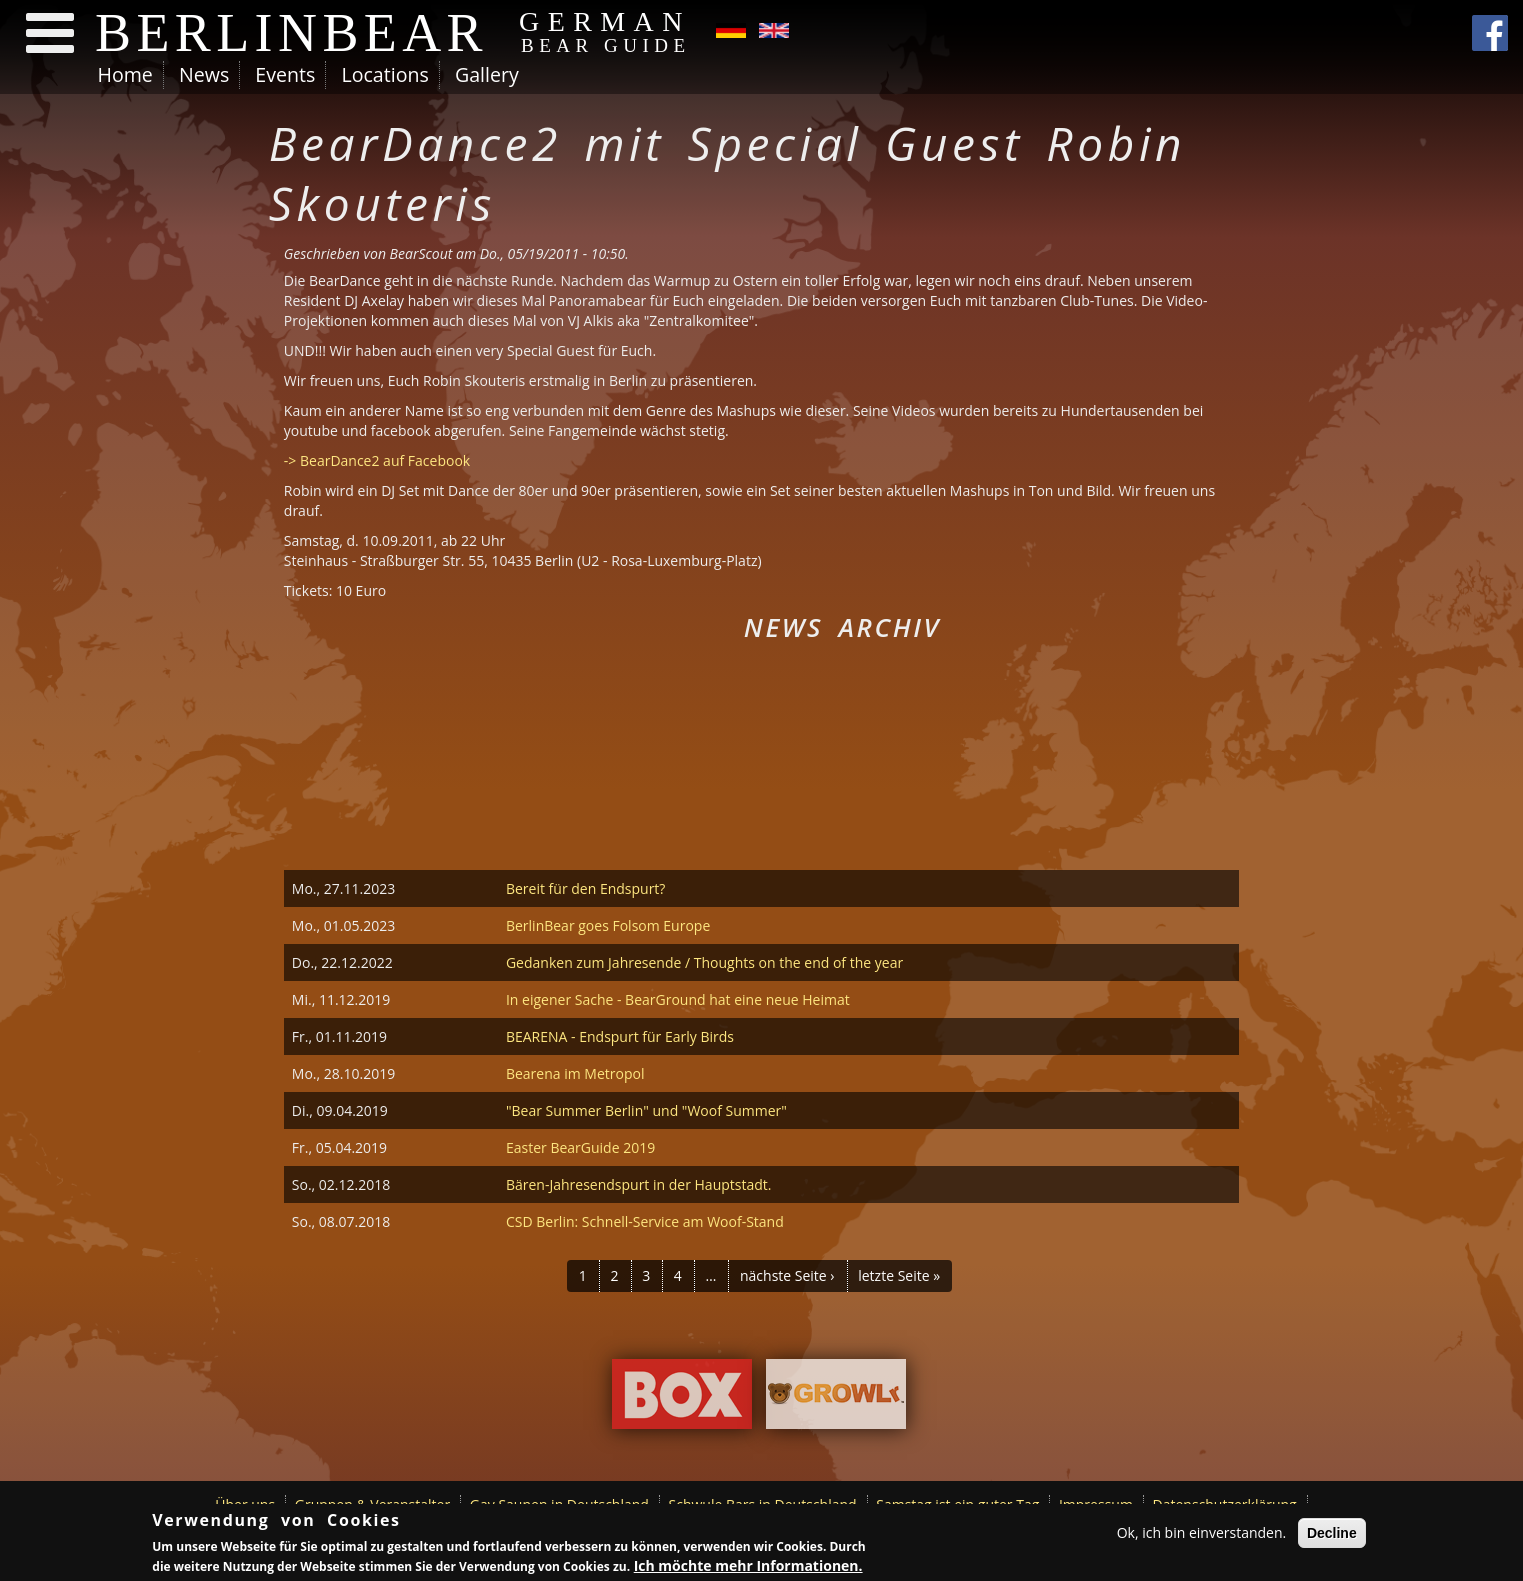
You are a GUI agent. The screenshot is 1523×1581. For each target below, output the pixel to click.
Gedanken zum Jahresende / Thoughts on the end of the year (704, 962)
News (204, 74)
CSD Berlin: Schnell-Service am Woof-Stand (645, 1221)
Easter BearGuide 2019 (580, 1147)
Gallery (487, 74)
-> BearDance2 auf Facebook (377, 460)
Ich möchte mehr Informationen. (748, 1565)
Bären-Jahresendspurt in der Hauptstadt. (639, 1184)
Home (125, 74)
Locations (384, 74)
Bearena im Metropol (575, 1073)
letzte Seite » (899, 1275)
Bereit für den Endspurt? (585, 888)
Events (285, 74)
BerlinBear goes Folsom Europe (608, 925)
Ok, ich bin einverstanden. (1202, 1532)
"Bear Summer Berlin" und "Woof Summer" (646, 1110)
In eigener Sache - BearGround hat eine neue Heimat (678, 999)
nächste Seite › (787, 1275)
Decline (1332, 1533)
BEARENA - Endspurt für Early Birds (620, 1036)
